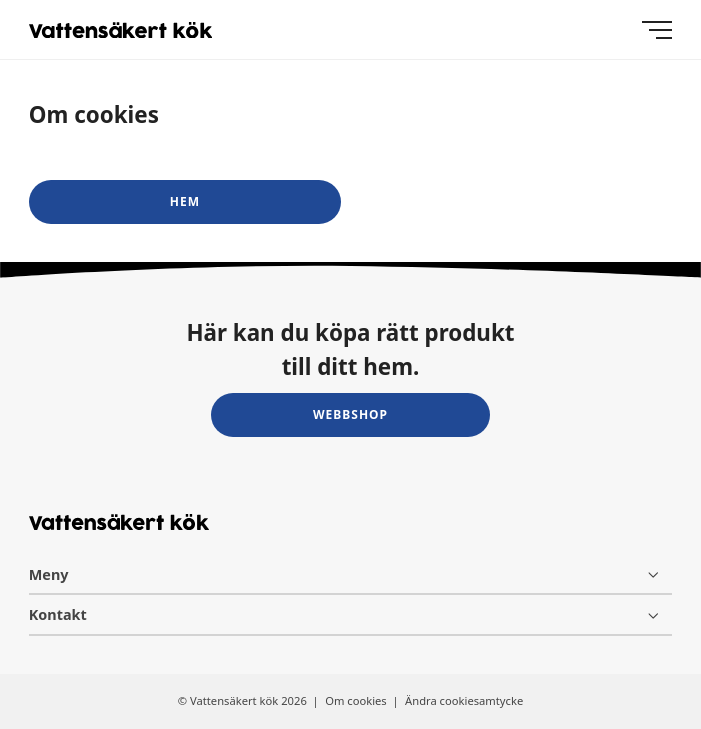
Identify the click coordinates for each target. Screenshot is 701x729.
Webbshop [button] (350, 414)
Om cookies (357, 700)
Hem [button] (185, 201)
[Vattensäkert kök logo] (121, 30)
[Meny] (657, 30)
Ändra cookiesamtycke (464, 700)
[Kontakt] (350, 615)
